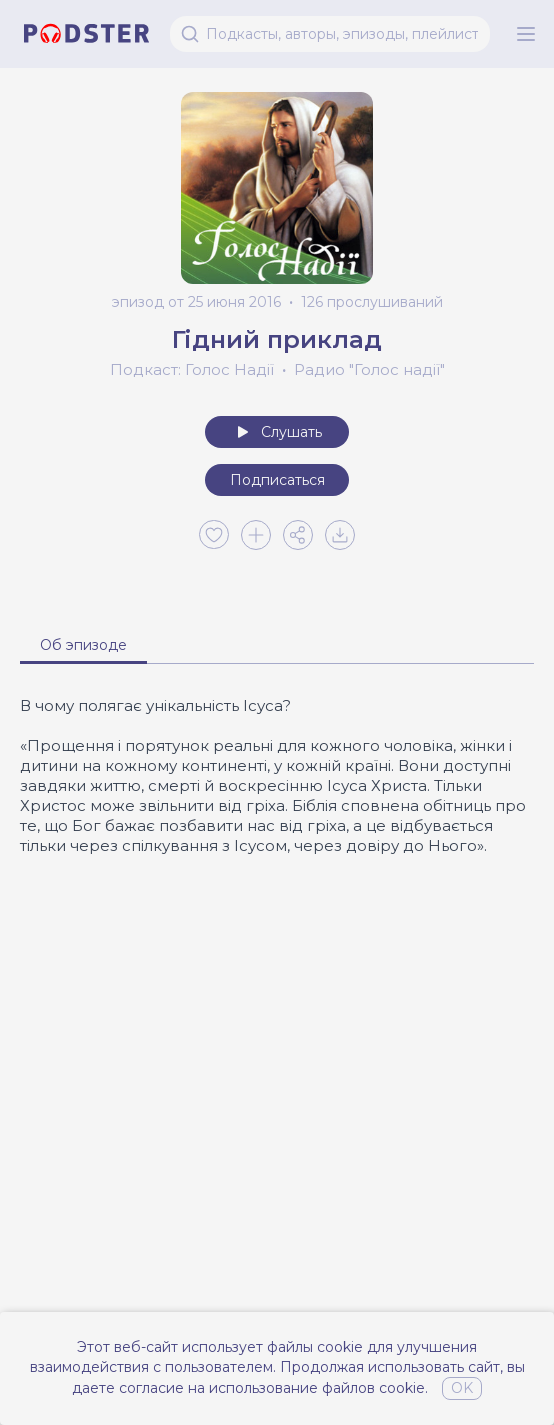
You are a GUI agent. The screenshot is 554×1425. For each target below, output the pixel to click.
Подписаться (277, 480)
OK (462, 1388)
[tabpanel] (277, 776)
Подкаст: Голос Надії (192, 369)
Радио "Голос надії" (369, 369)
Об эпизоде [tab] (83, 645)
